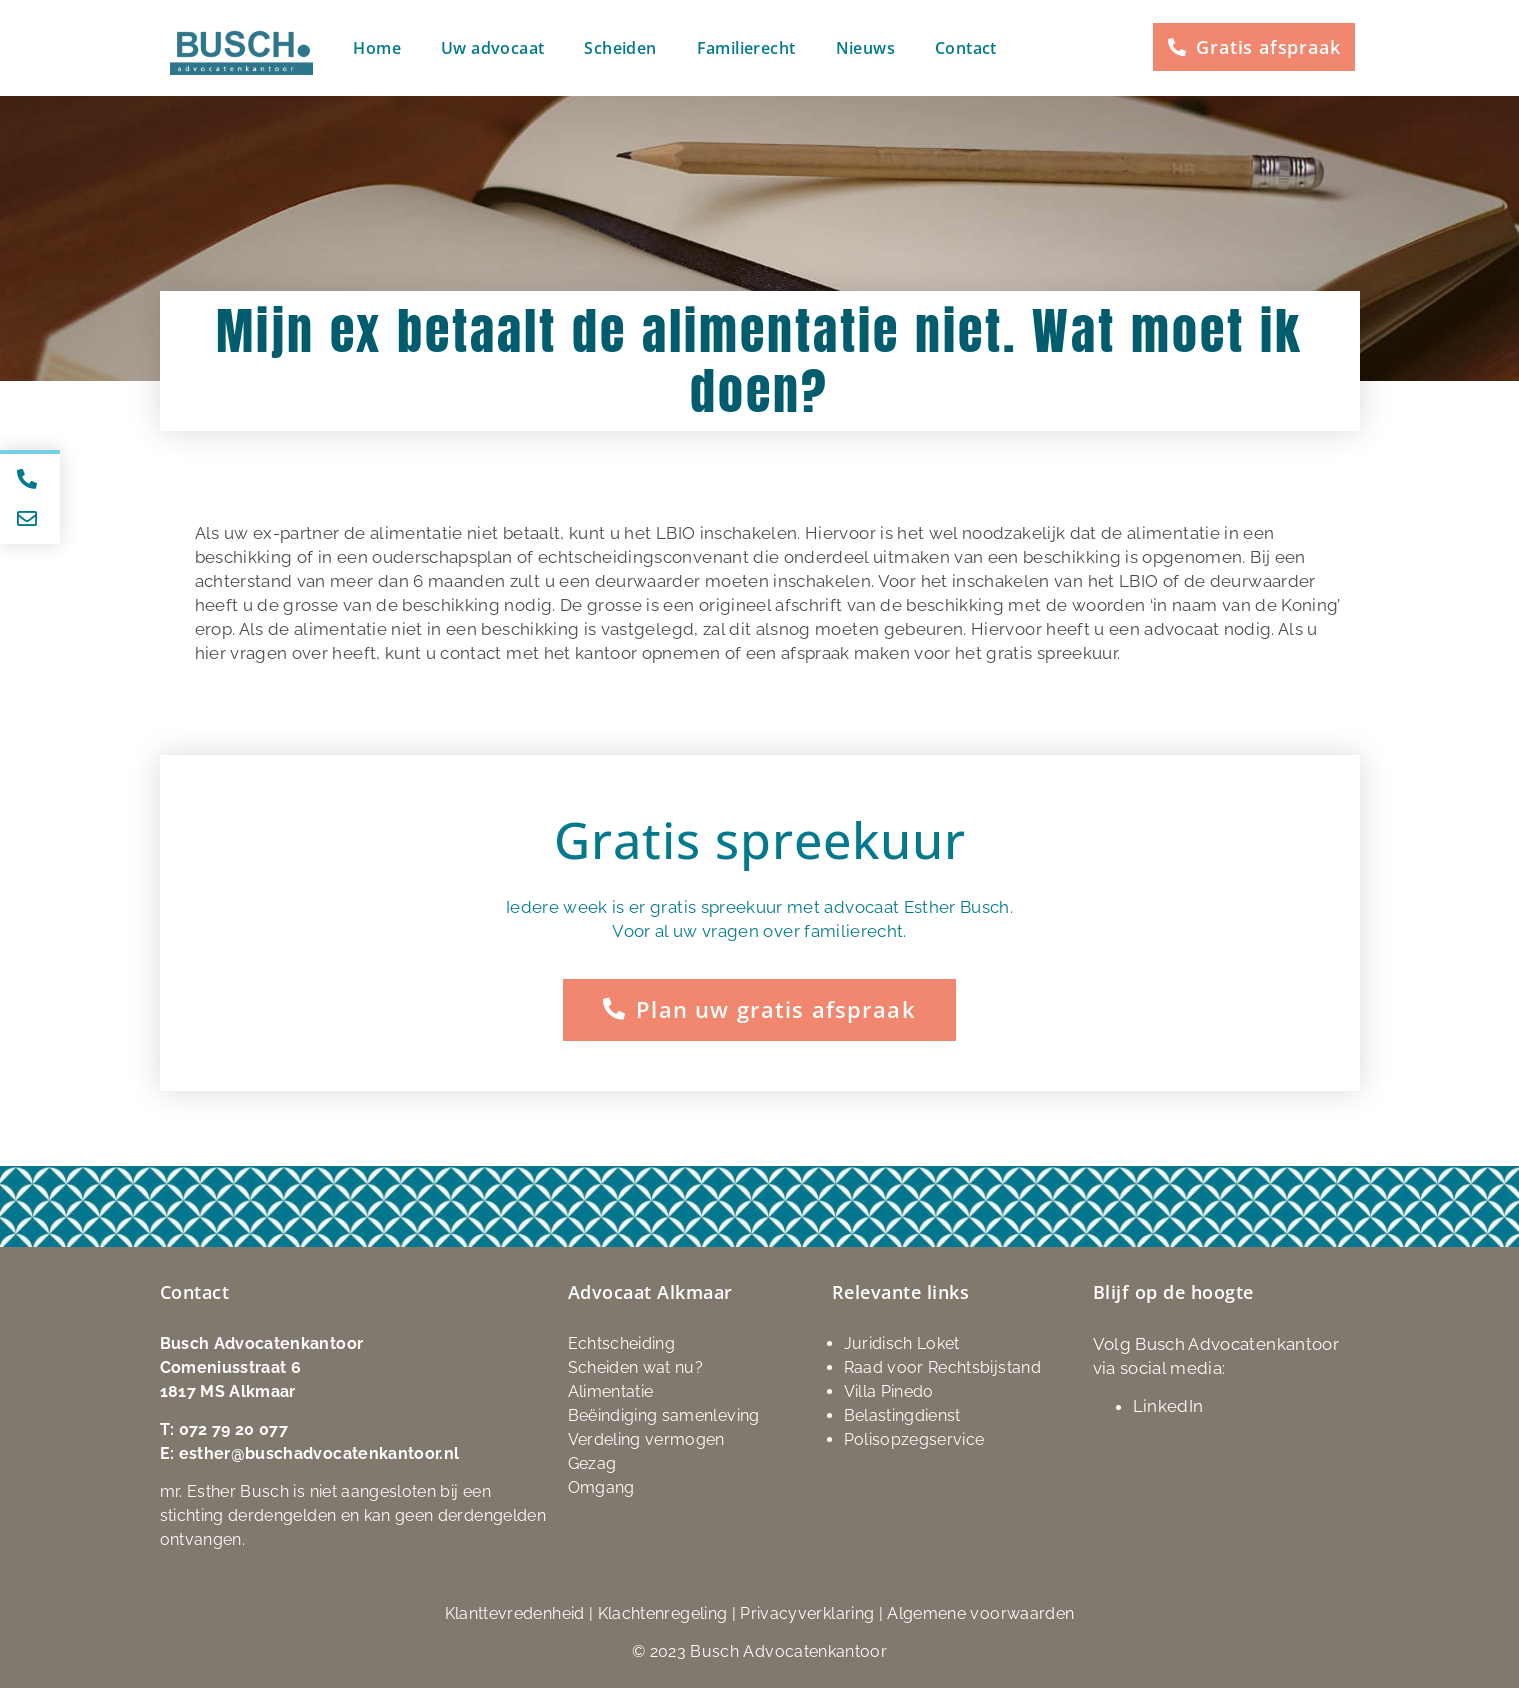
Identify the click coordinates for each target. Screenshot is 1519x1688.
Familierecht (746, 48)
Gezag (592, 1462)
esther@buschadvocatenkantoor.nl (319, 1452)
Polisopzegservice (914, 1438)
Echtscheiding (622, 1342)
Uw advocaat (492, 48)
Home (377, 48)
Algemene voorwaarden (980, 1612)
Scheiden (620, 48)
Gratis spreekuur (760, 840)
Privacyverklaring (807, 1612)
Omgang (601, 1486)
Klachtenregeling (663, 1612)
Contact (966, 48)
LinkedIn (1168, 1405)
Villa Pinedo (889, 1390)
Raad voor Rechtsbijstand (942, 1366)
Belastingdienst (902, 1414)
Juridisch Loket (902, 1342)
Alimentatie (611, 1390)
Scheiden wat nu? (636, 1366)
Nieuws (865, 48)
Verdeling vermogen (646, 1438)
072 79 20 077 (234, 1428)
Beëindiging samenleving (664, 1414)
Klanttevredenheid (515, 1612)
